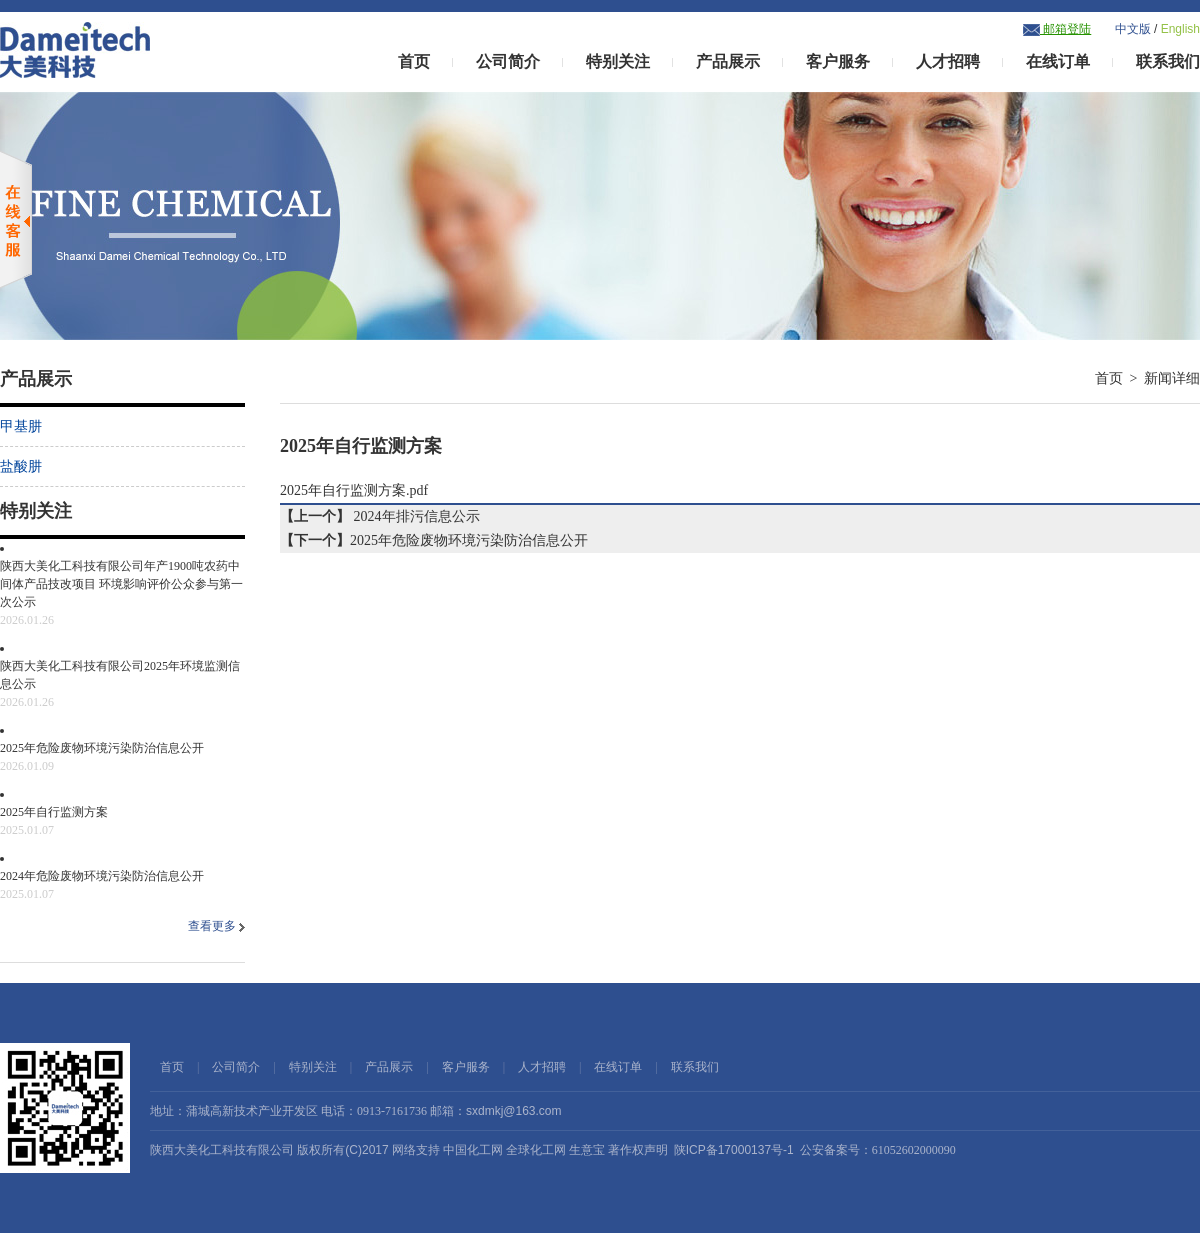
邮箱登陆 (1057, 29)
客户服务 (838, 61)
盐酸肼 (21, 466)
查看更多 (216, 926)
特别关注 (618, 61)
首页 (414, 61)
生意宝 (587, 1150)
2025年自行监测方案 (122, 822)
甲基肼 (21, 426)
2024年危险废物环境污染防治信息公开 (122, 886)
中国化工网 (473, 1150)
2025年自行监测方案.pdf (354, 490)
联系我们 (1168, 61)
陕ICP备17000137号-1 (734, 1150)
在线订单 (1058, 61)
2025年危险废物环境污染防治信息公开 (122, 758)
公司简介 (508, 61)
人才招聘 (948, 61)
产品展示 (728, 61)
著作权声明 (638, 1150)
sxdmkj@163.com (514, 1111)
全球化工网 (536, 1150)
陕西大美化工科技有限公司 (222, 1150)
